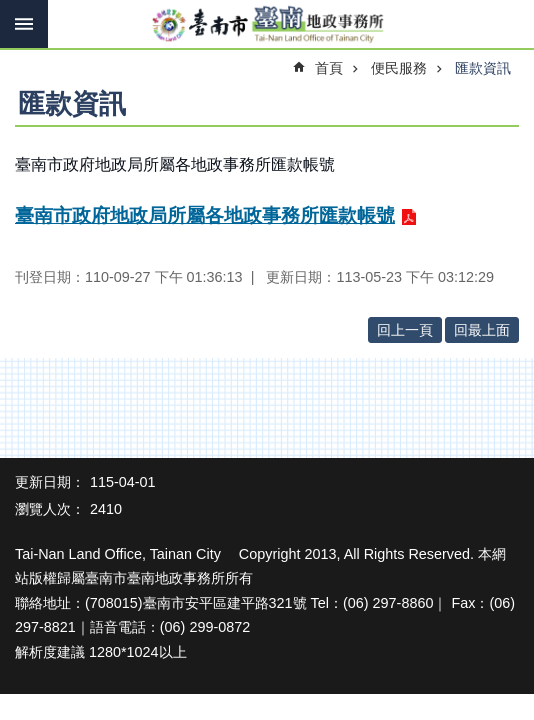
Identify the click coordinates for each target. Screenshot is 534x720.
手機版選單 (24, 24)
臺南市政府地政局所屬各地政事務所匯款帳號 (205, 215)
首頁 (329, 68)
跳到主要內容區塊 (10, 10)
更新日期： (50, 482)
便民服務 (399, 68)
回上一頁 (405, 330)
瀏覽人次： (50, 509)
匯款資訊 (483, 68)
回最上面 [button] (482, 330)
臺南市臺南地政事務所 (267, 25)
